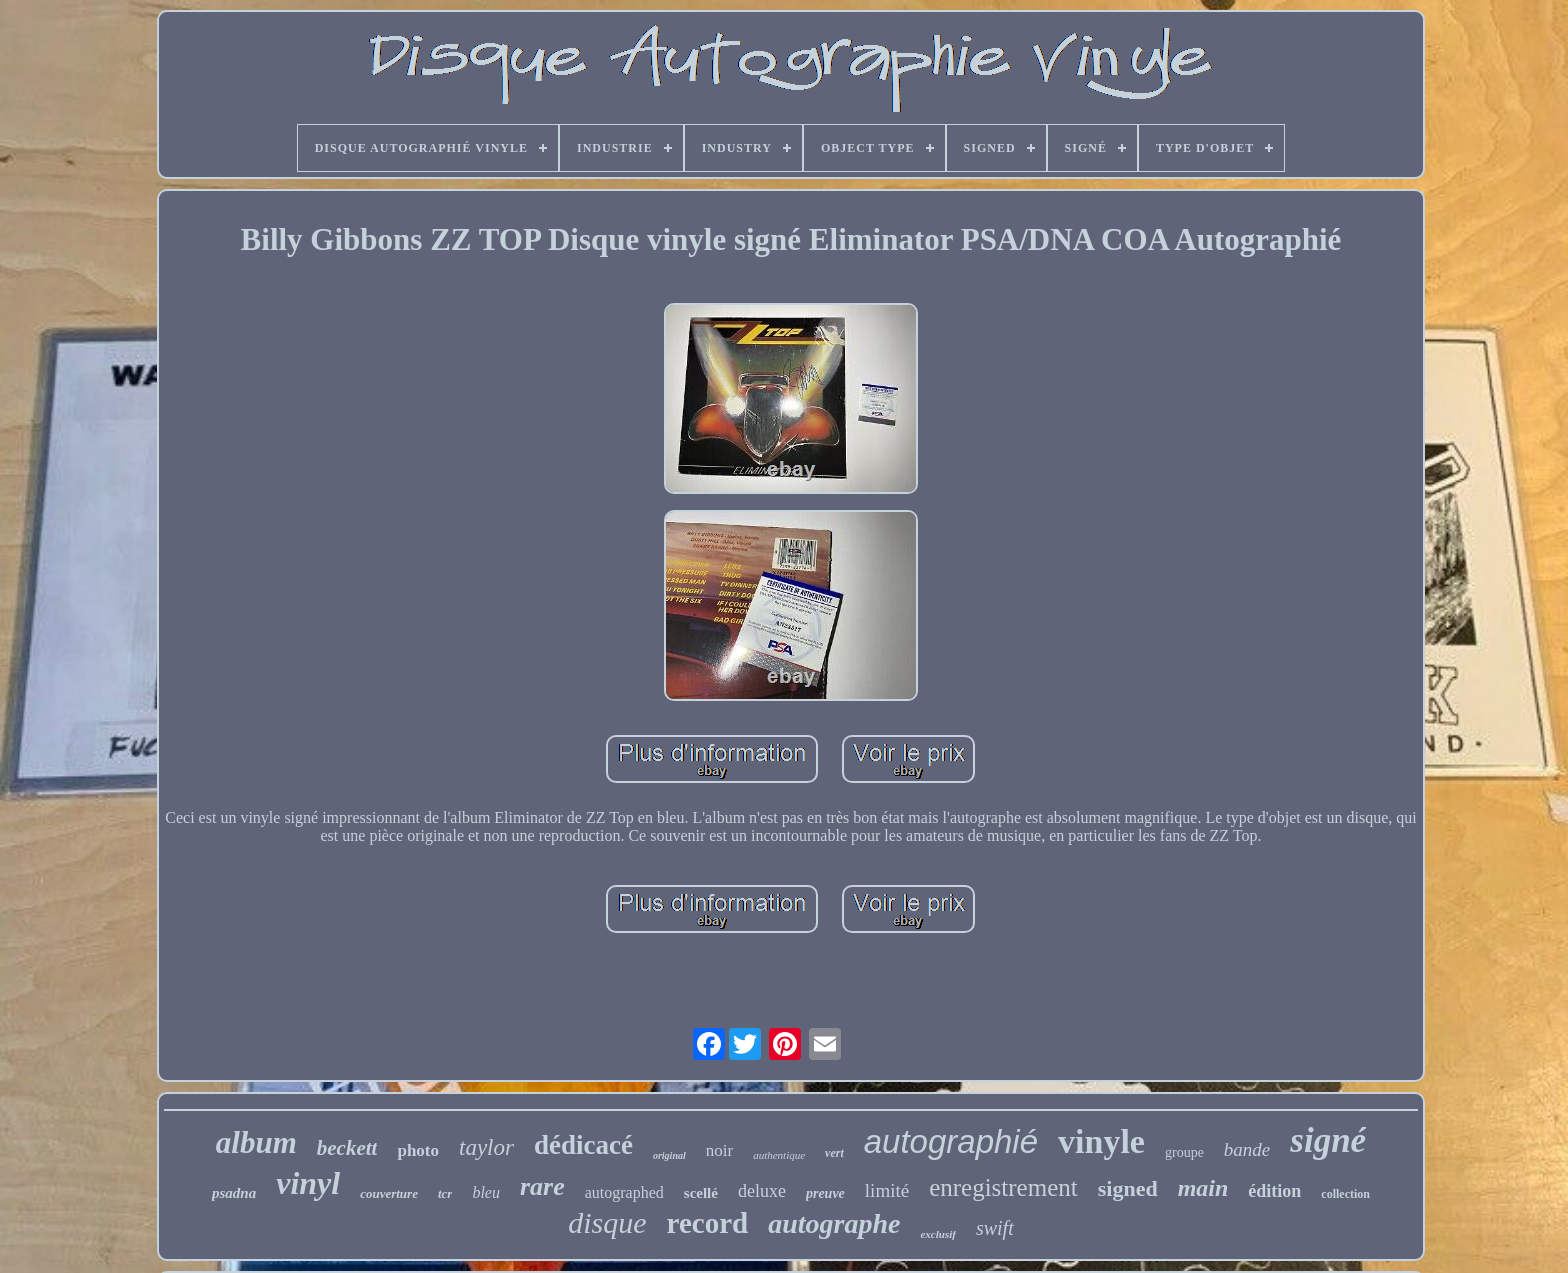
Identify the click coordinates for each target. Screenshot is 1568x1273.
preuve (825, 1193)
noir (719, 1150)
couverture (389, 1193)
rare (542, 1186)
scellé (701, 1193)
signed (1128, 1188)
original (669, 1155)
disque (607, 1222)
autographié (951, 1141)
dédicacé (583, 1145)
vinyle (1101, 1141)
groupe (1184, 1152)
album (256, 1142)
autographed (624, 1192)
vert (834, 1153)
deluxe (762, 1191)
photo (418, 1150)
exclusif (937, 1234)
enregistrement (1003, 1187)
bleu (486, 1192)
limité (887, 1190)
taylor (486, 1147)
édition (1274, 1191)
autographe (834, 1223)
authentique (779, 1155)
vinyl (308, 1183)
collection (1345, 1194)
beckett (347, 1148)
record (708, 1223)
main (1203, 1188)
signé (1328, 1140)
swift (995, 1228)
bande (1247, 1149)
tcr (445, 1193)
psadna (234, 1193)
